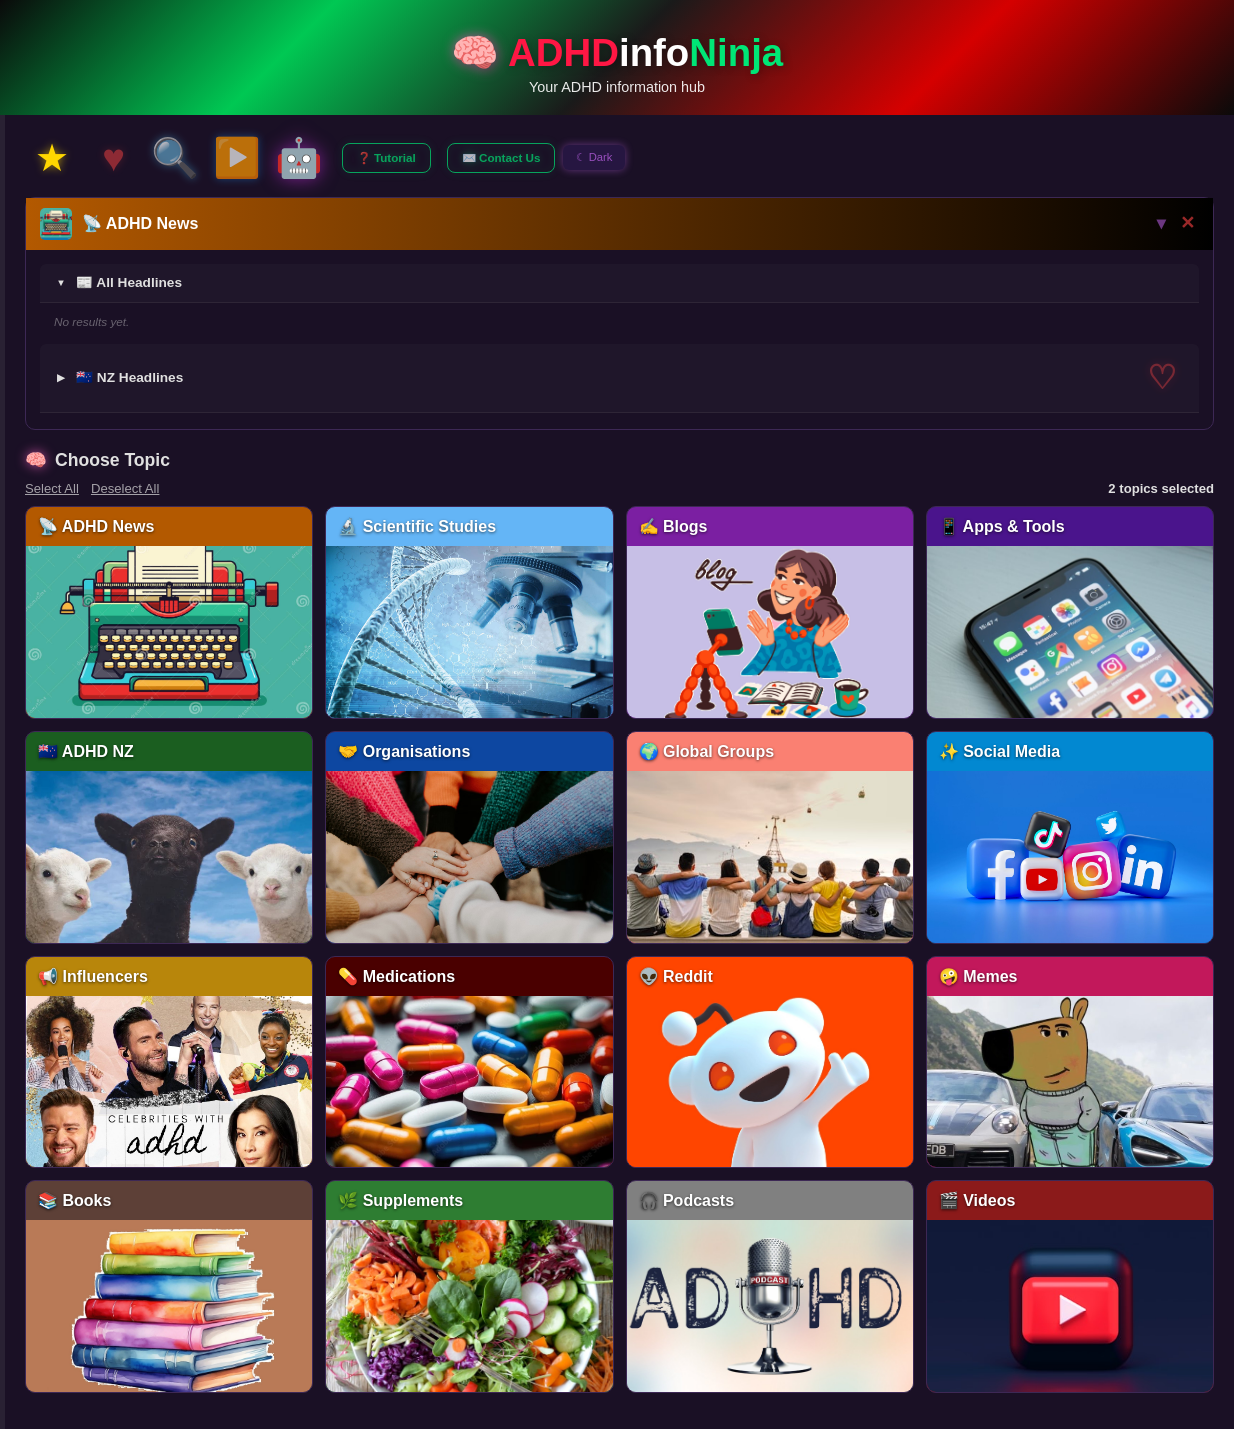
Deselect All (125, 488)
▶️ (237, 157)
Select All (52, 488)
